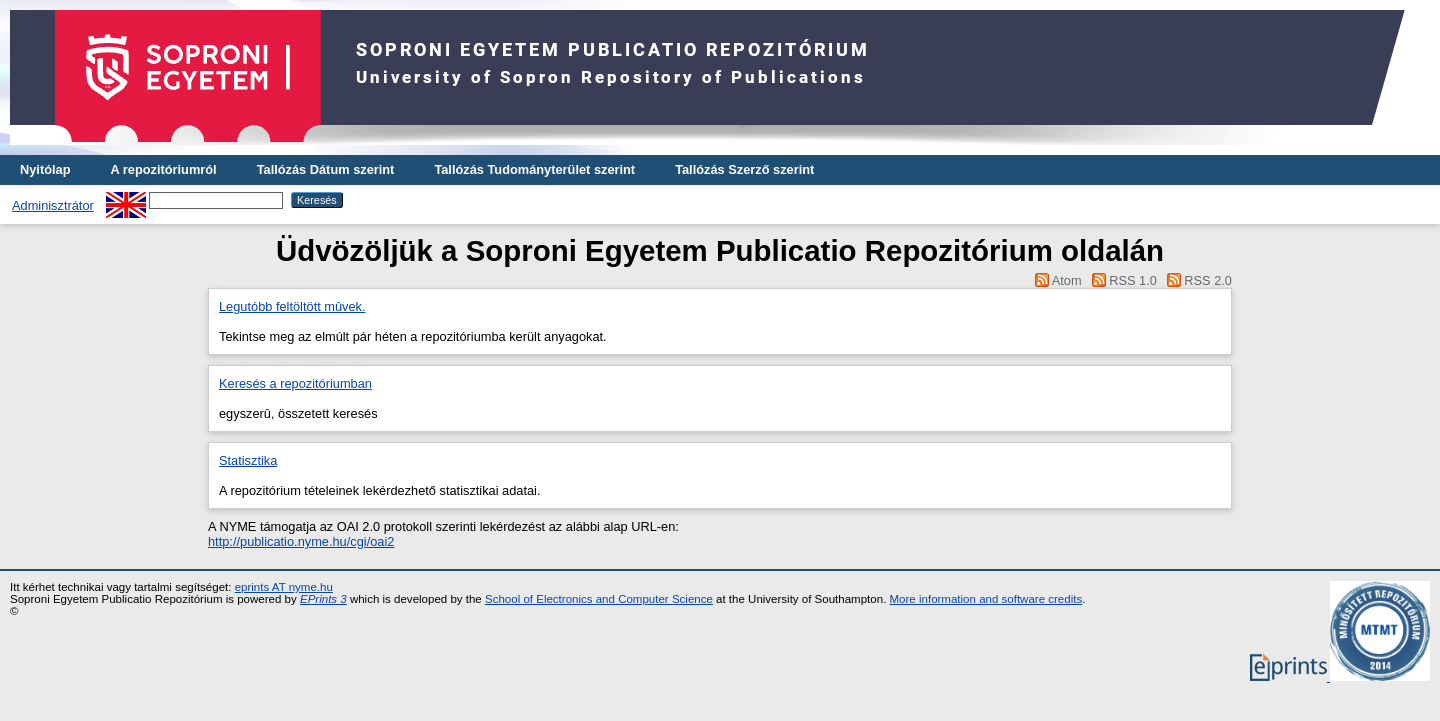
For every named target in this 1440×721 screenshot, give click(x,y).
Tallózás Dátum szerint (326, 169)
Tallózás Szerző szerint (744, 169)
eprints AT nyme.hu (284, 587)
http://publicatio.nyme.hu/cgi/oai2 (301, 541)
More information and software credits (986, 599)
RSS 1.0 (1133, 280)
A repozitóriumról (163, 169)
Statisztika (248, 460)
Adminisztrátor (53, 205)
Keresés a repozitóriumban (295, 383)
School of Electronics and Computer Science (599, 599)
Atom (1067, 280)
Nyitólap (45, 169)
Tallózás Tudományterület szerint (534, 169)
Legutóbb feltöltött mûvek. (292, 306)
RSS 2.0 (1208, 280)
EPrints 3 (323, 599)
